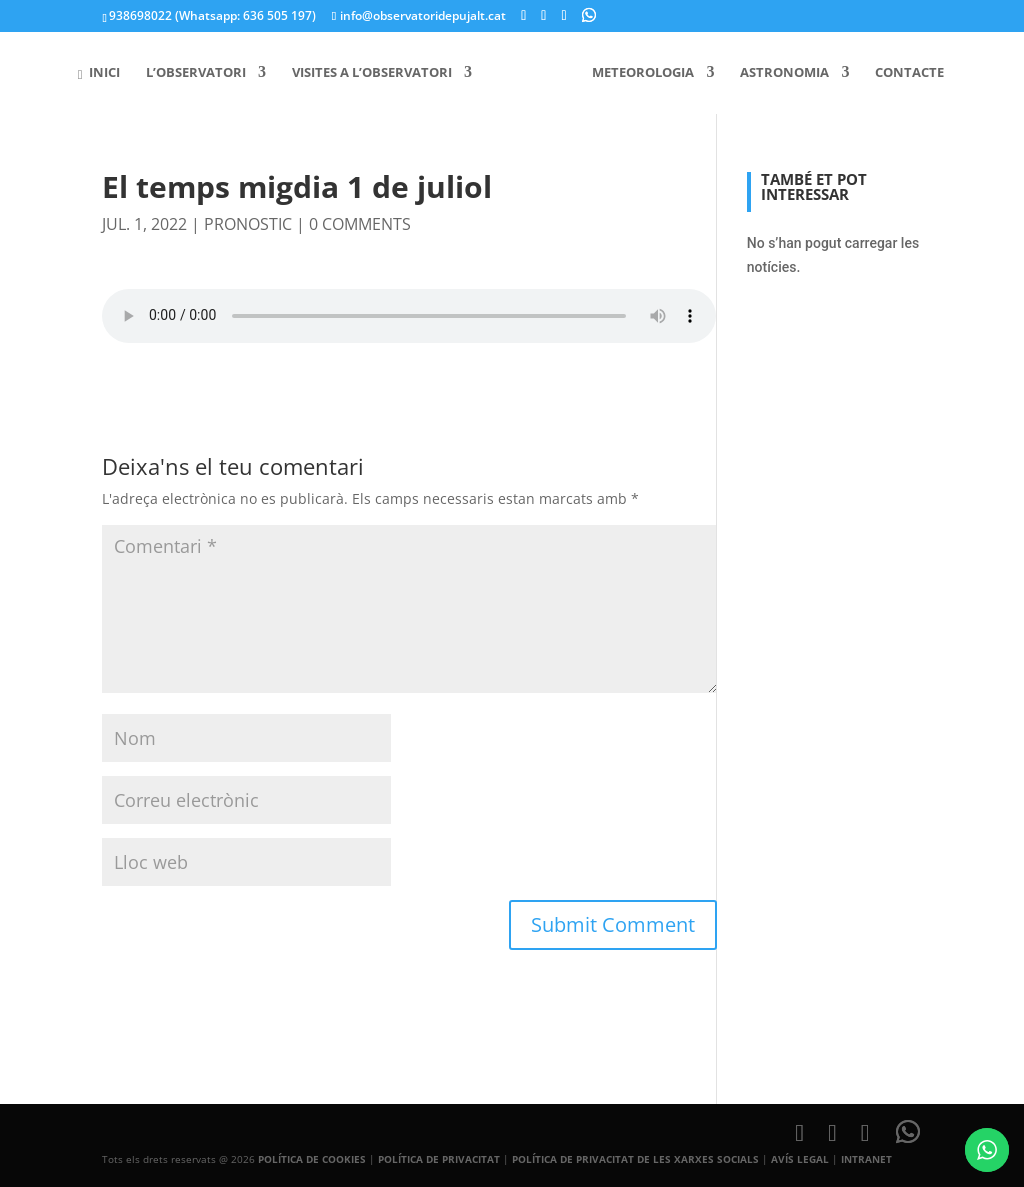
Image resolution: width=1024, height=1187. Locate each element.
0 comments (360, 224)
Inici (105, 73)
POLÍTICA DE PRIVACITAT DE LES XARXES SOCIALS (635, 1159)
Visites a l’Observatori (379, 73)
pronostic (248, 224)
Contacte (903, 73)
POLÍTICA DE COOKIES (312, 1159)
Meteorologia (637, 73)
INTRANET (866, 1159)
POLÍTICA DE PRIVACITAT (439, 1159)
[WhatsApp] (589, 15)
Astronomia (778, 73)
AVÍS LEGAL (800, 1159)
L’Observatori (203, 73)
